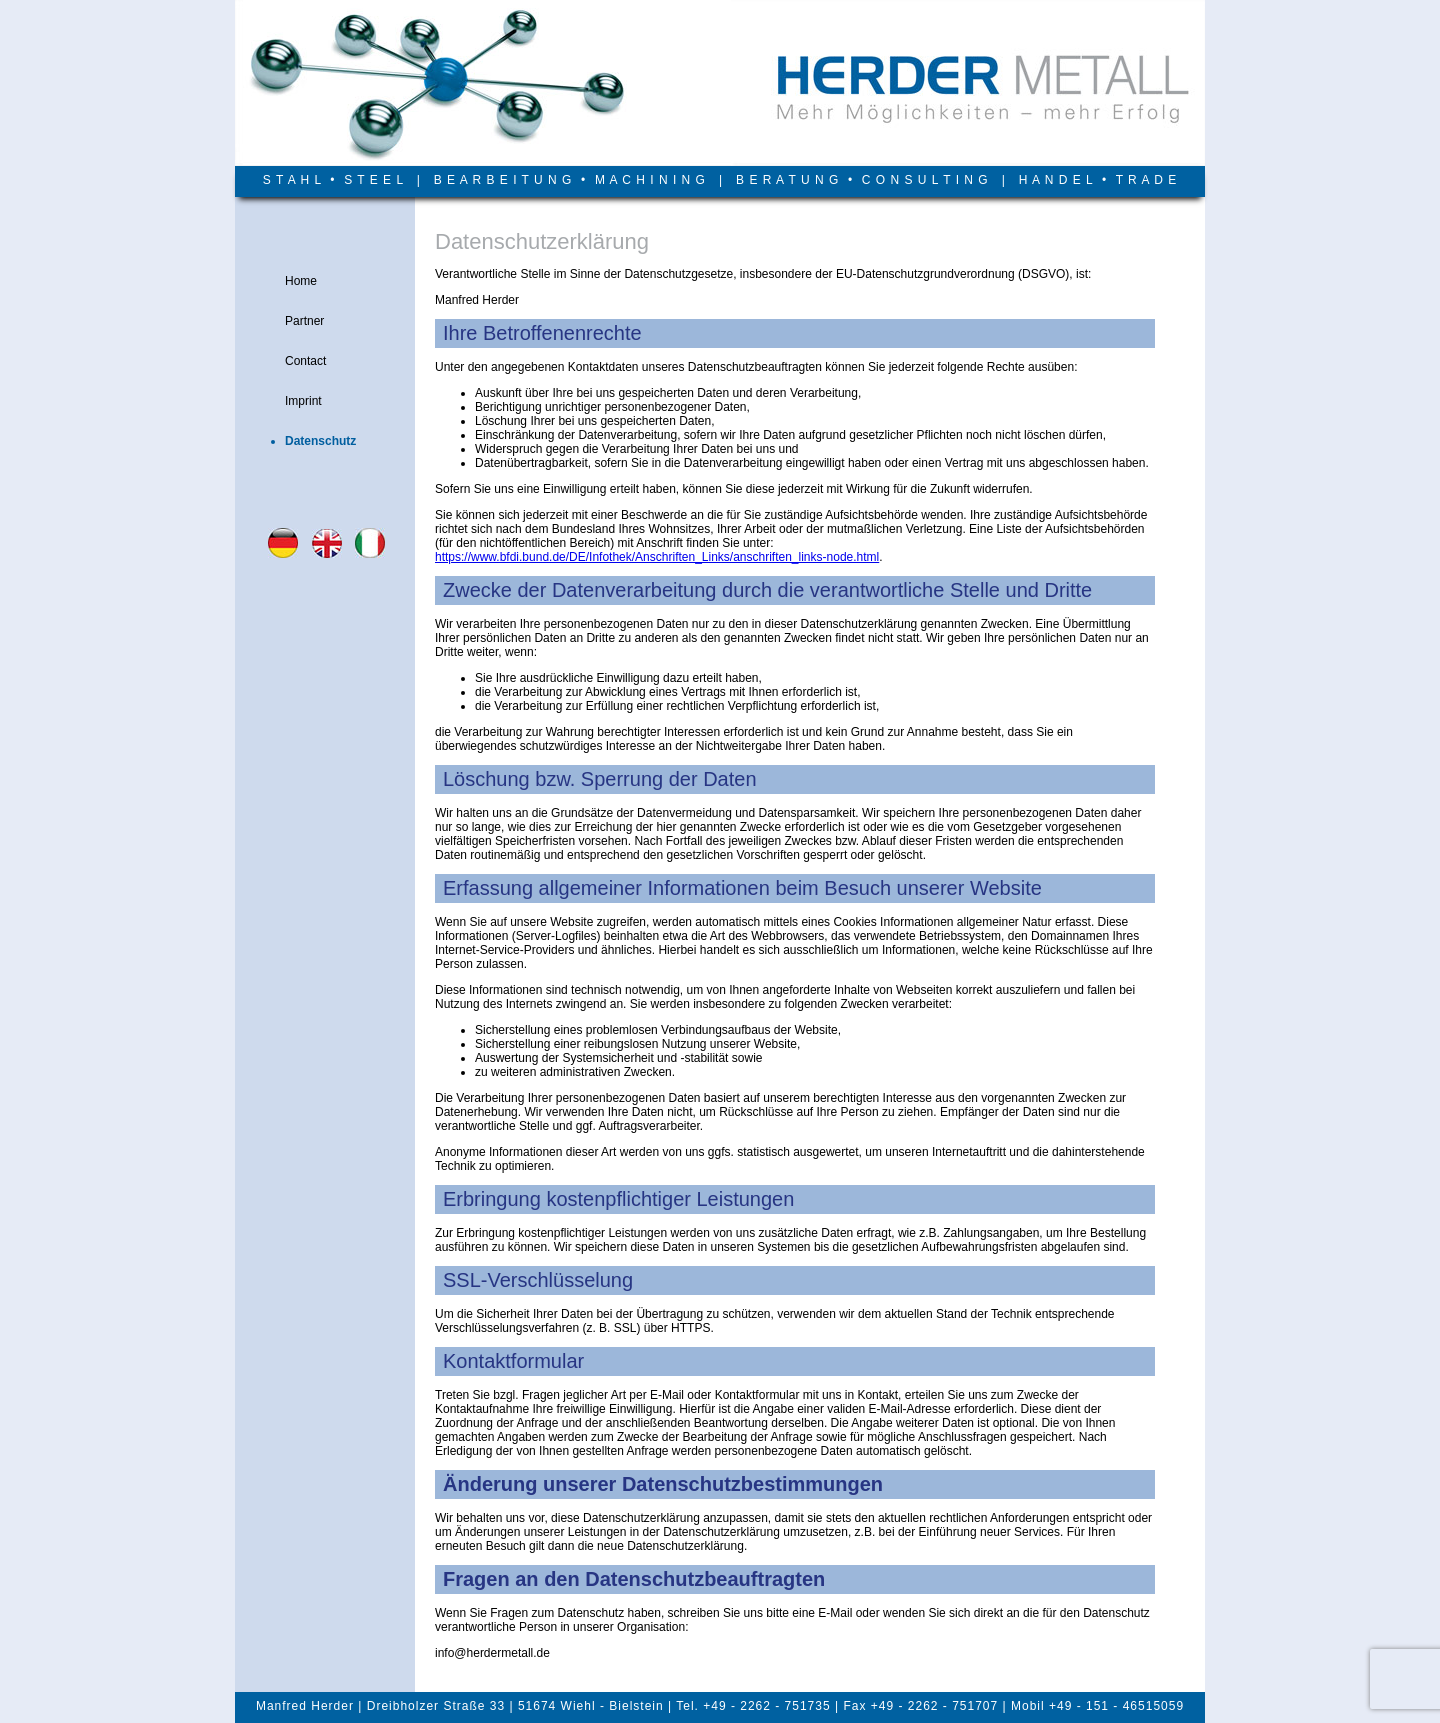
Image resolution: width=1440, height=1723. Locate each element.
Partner (304, 321)
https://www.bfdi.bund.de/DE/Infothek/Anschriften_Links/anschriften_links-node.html (657, 557)
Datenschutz (320, 441)
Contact (305, 361)
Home (301, 281)
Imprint (303, 401)
